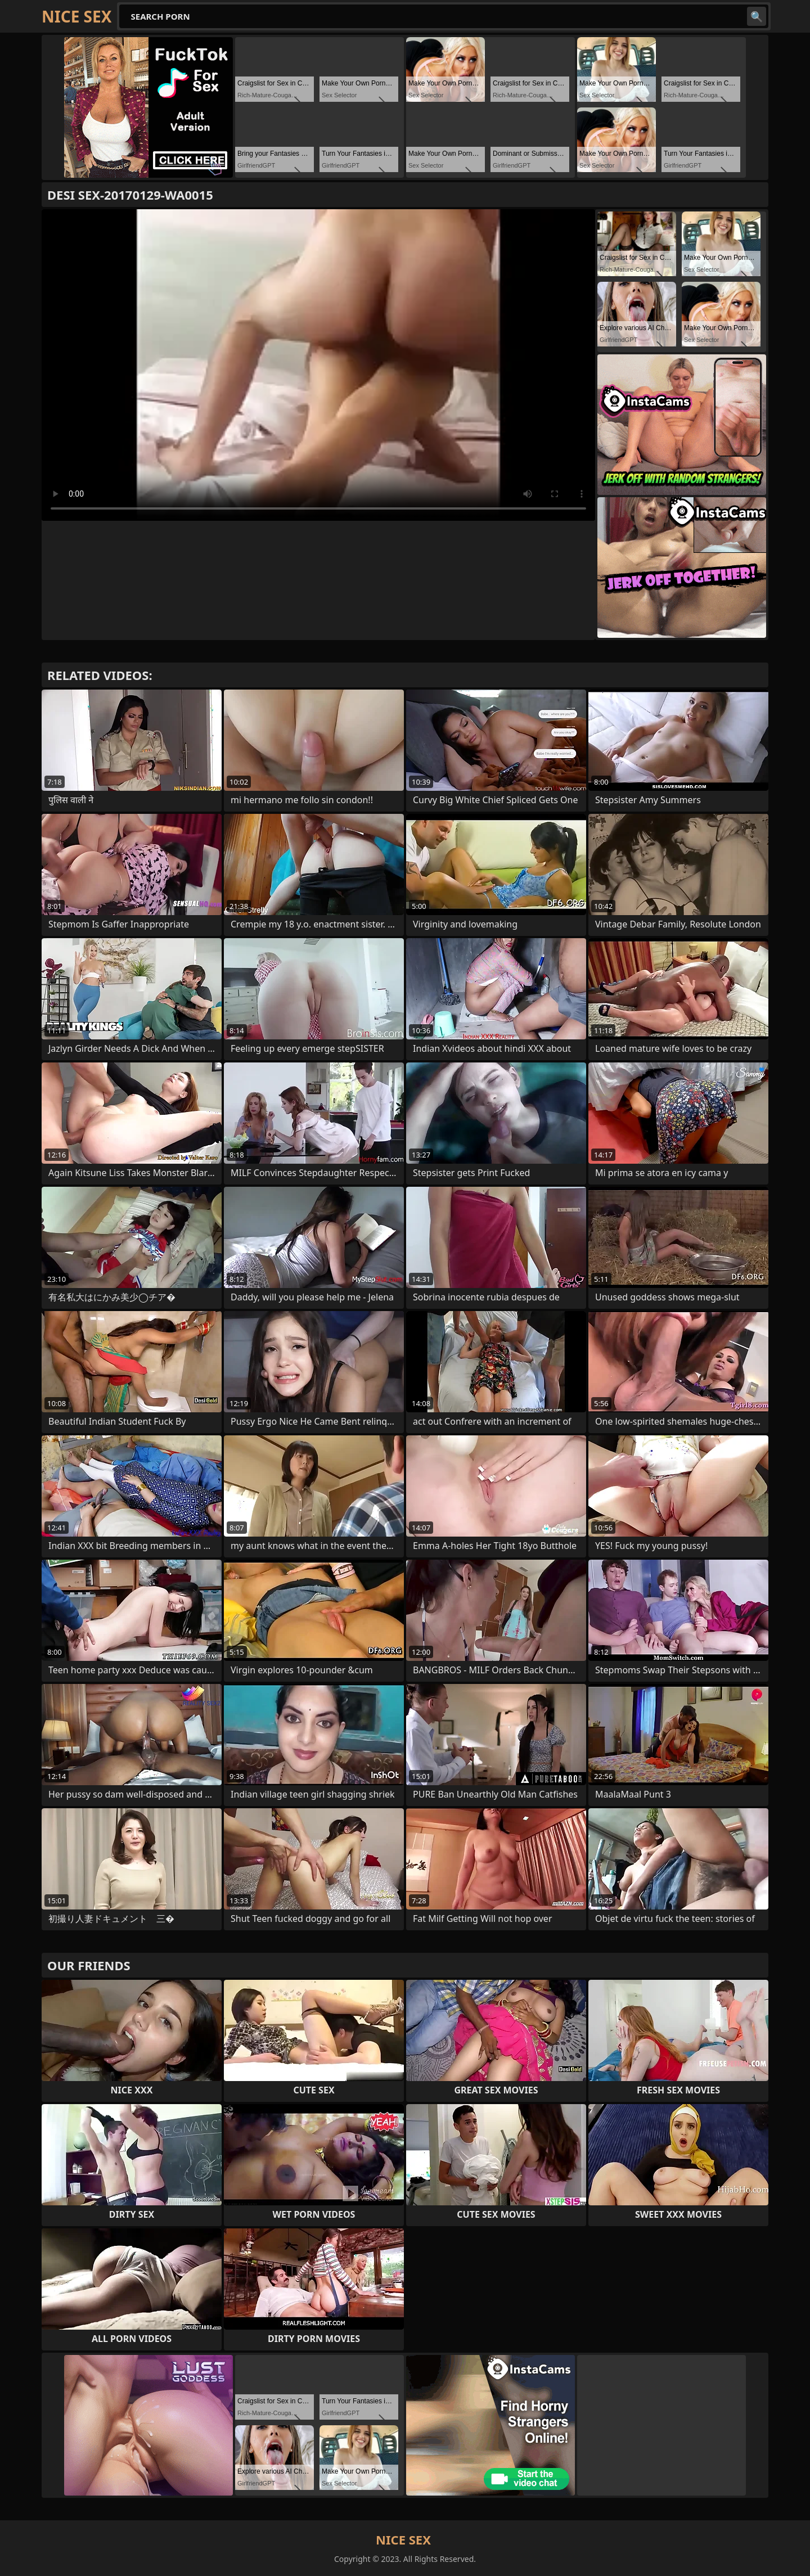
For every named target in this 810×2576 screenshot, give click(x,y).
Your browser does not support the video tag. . (318, 365)
